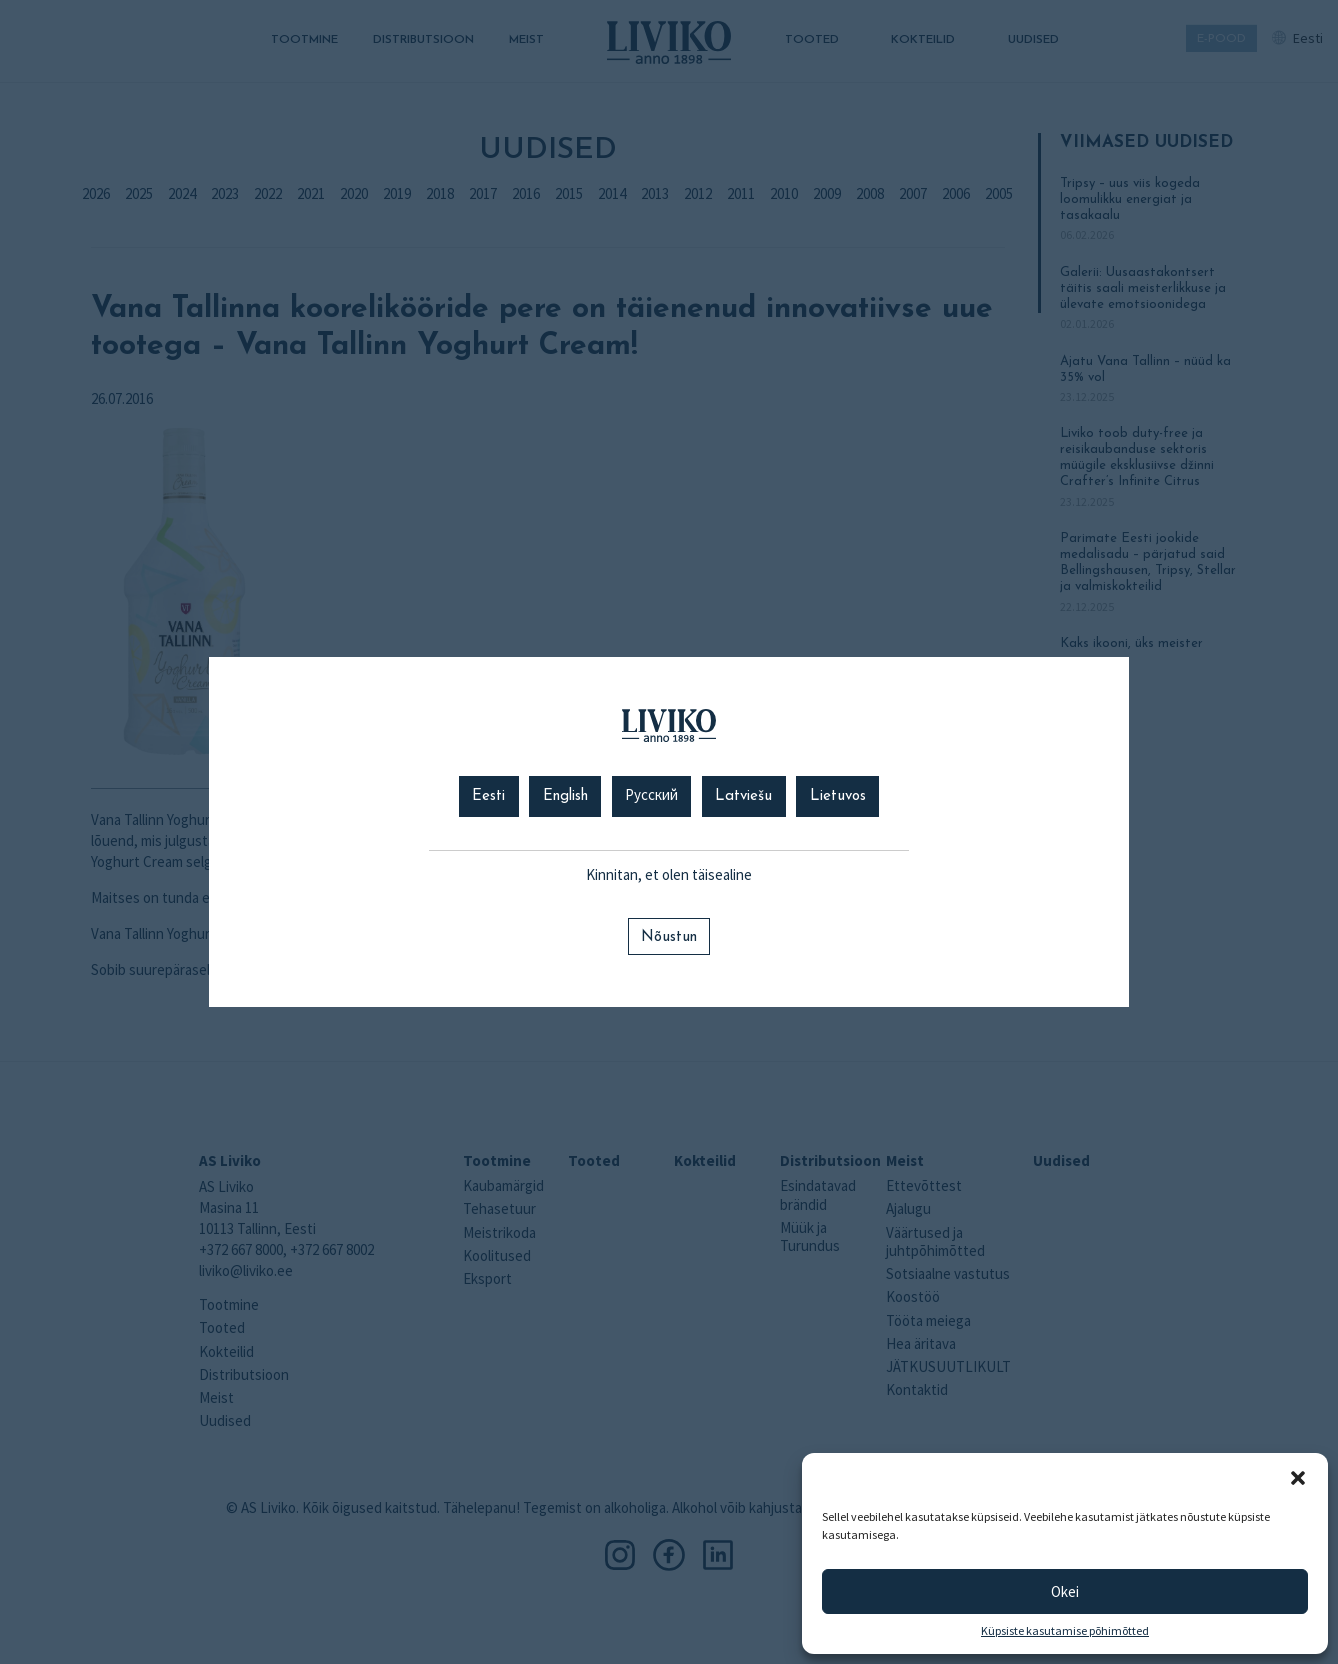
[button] (1298, 1478)
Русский (651, 796)
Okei (1065, 1591)
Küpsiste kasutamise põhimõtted (1065, 1631)
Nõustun (669, 937)
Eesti (488, 796)
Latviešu (743, 796)
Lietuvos (838, 796)
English (565, 796)
